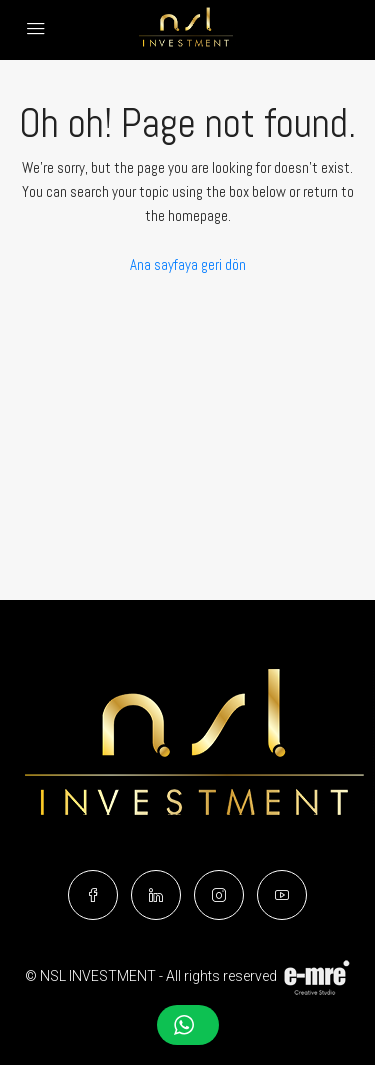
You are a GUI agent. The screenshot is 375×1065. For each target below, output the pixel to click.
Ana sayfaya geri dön (188, 264)
